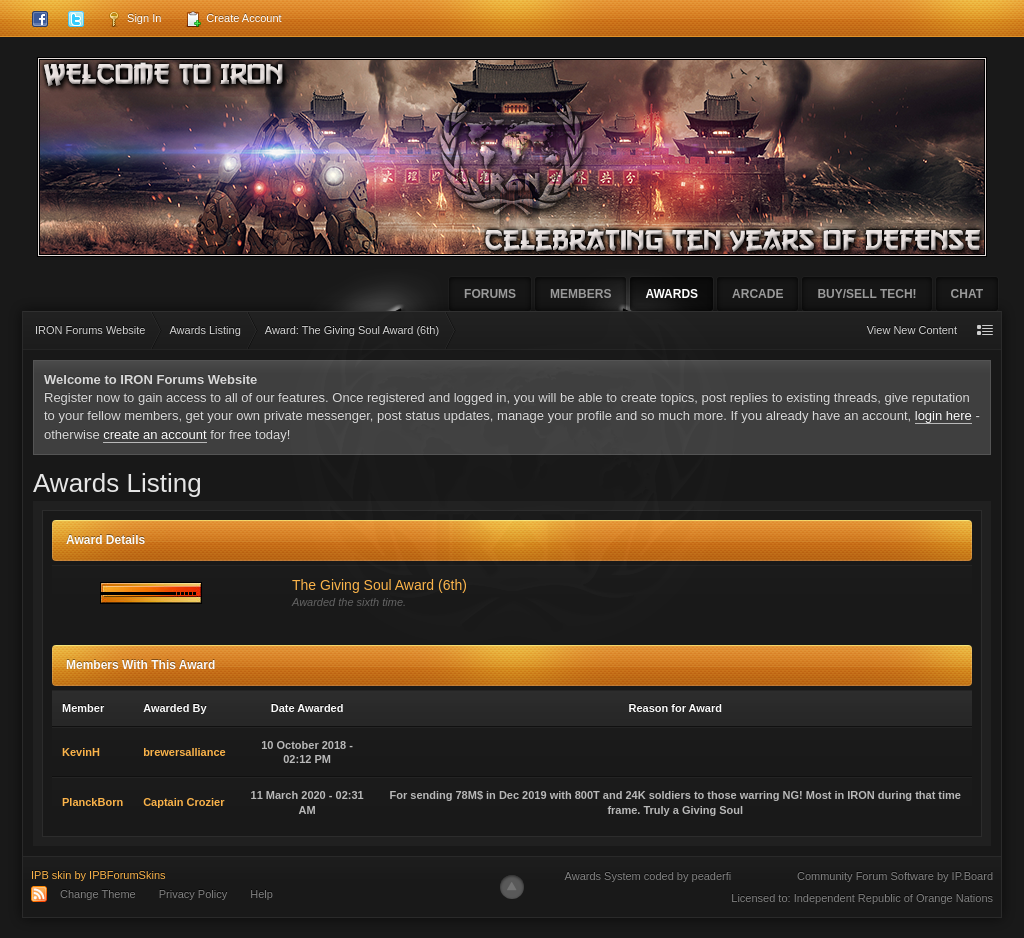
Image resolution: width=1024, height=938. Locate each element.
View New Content (912, 330)
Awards (671, 294)
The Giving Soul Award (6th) (379, 585)
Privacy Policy (193, 894)
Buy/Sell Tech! (866, 294)
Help (261, 894)
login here (943, 415)
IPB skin (51, 875)
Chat (967, 294)
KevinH (81, 752)
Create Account (233, 19)
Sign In (133, 19)
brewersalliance (184, 752)
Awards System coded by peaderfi (648, 876)
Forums (490, 294)
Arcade (757, 294)
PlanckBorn (92, 802)
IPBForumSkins (127, 875)
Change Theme (98, 894)
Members (580, 294)
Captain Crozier (183, 802)
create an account (154, 434)
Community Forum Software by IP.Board (895, 876)
